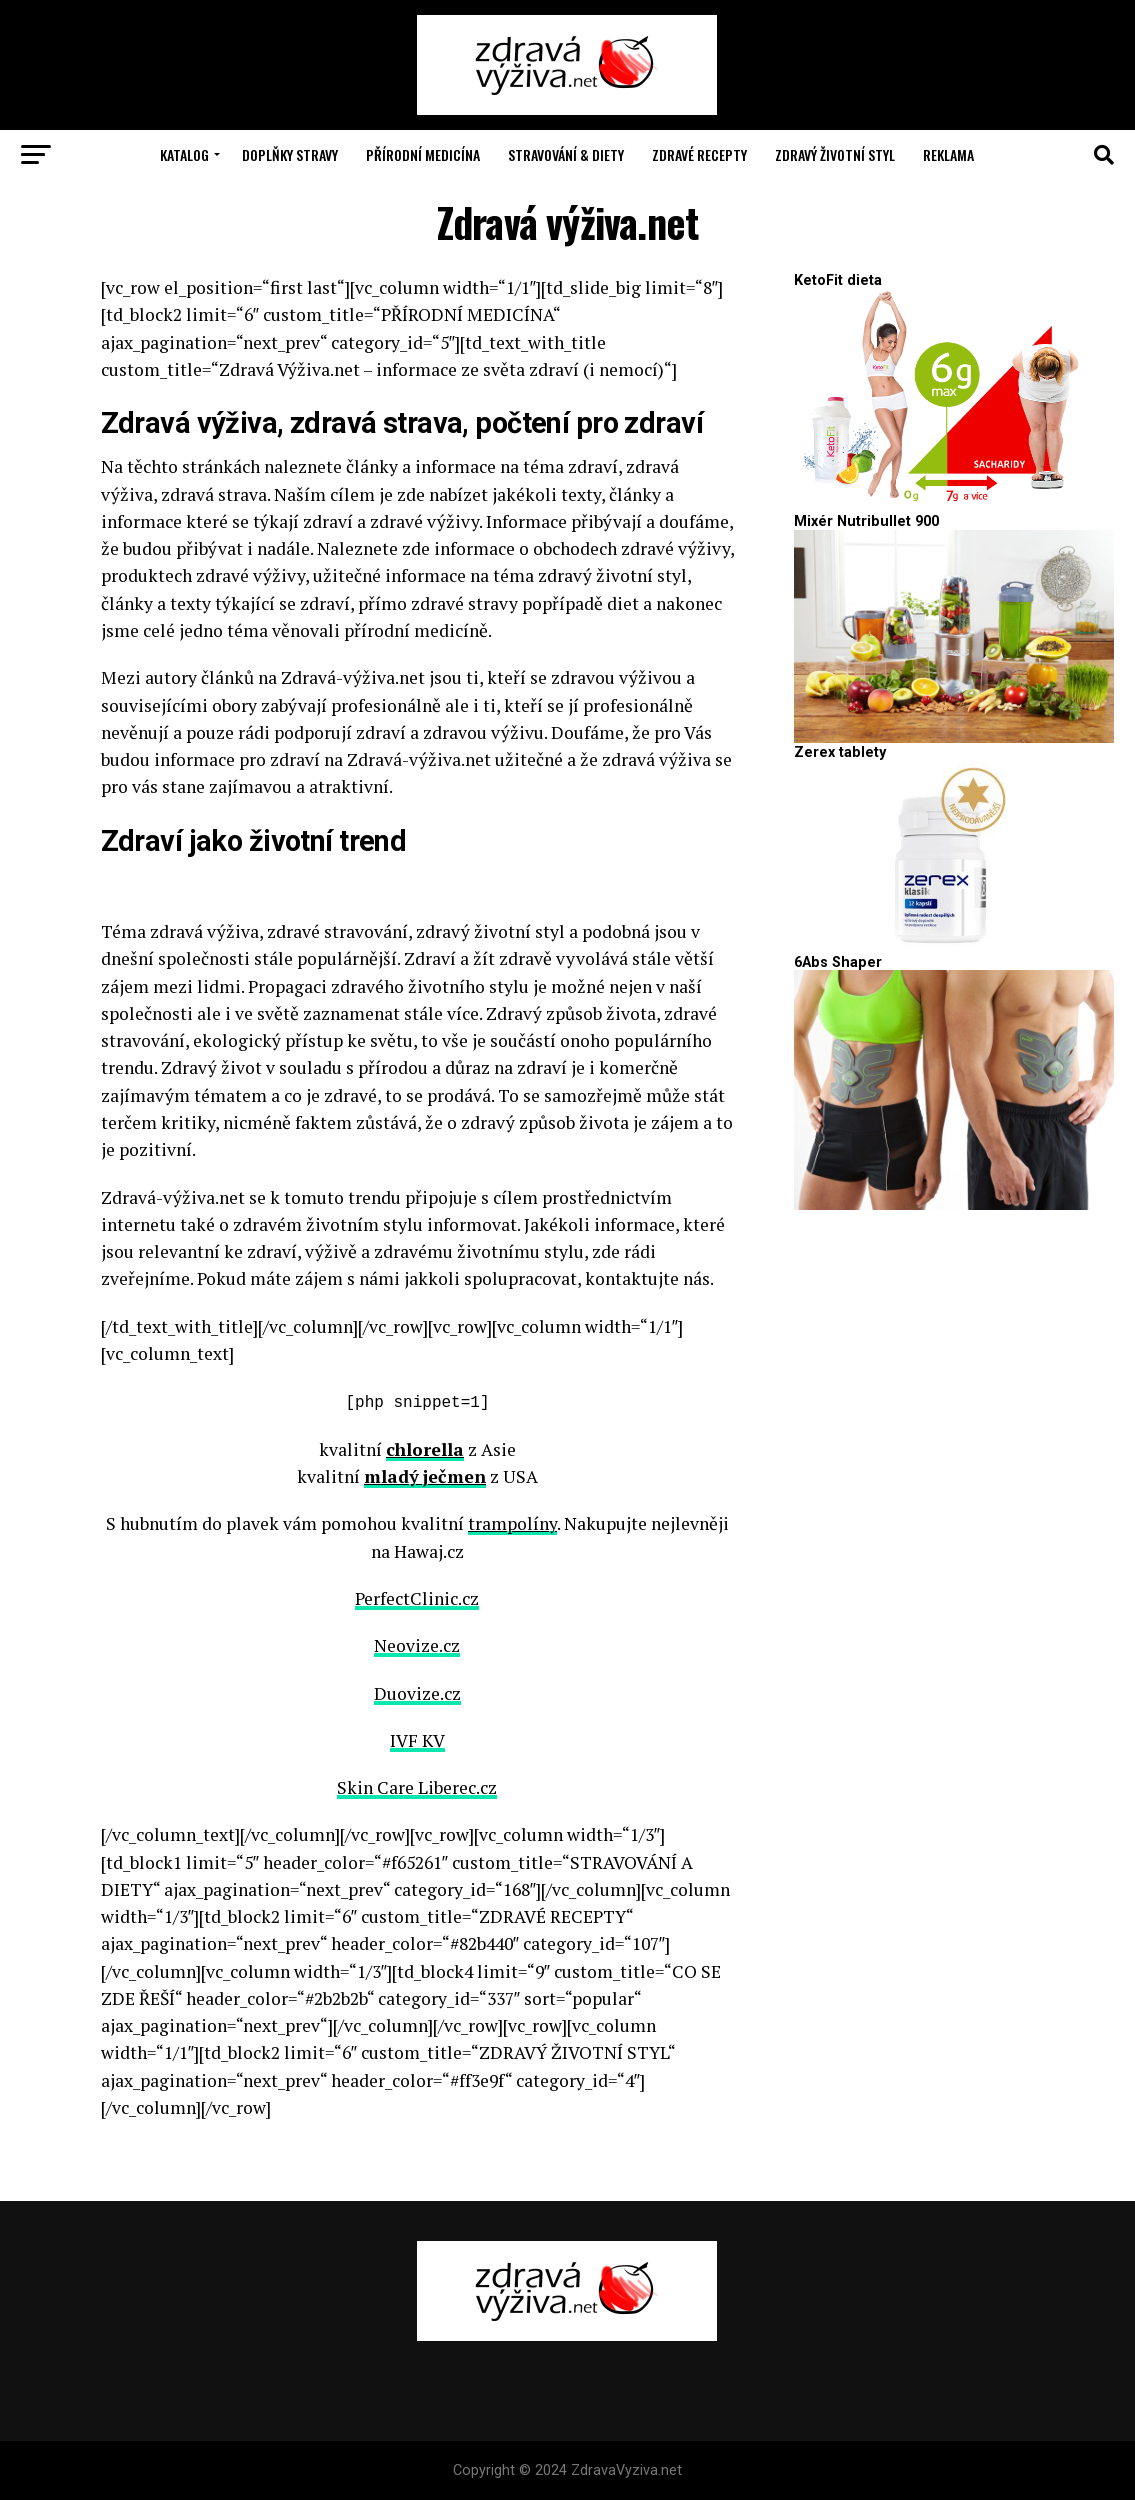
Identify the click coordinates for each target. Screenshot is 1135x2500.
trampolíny (512, 1522)
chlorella (425, 1447)
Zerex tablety (840, 752)
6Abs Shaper (838, 962)
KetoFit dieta (838, 280)
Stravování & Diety (566, 154)
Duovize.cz (417, 1691)
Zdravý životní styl (835, 154)
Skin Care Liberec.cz (417, 1786)
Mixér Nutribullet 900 (866, 521)
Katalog (184, 154)
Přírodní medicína (423, 154)
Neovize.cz (417, 1644)
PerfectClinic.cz (417, 1596)
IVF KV (417, 1738)
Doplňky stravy (290, 154)
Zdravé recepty (699, 154)
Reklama (948, 154)
